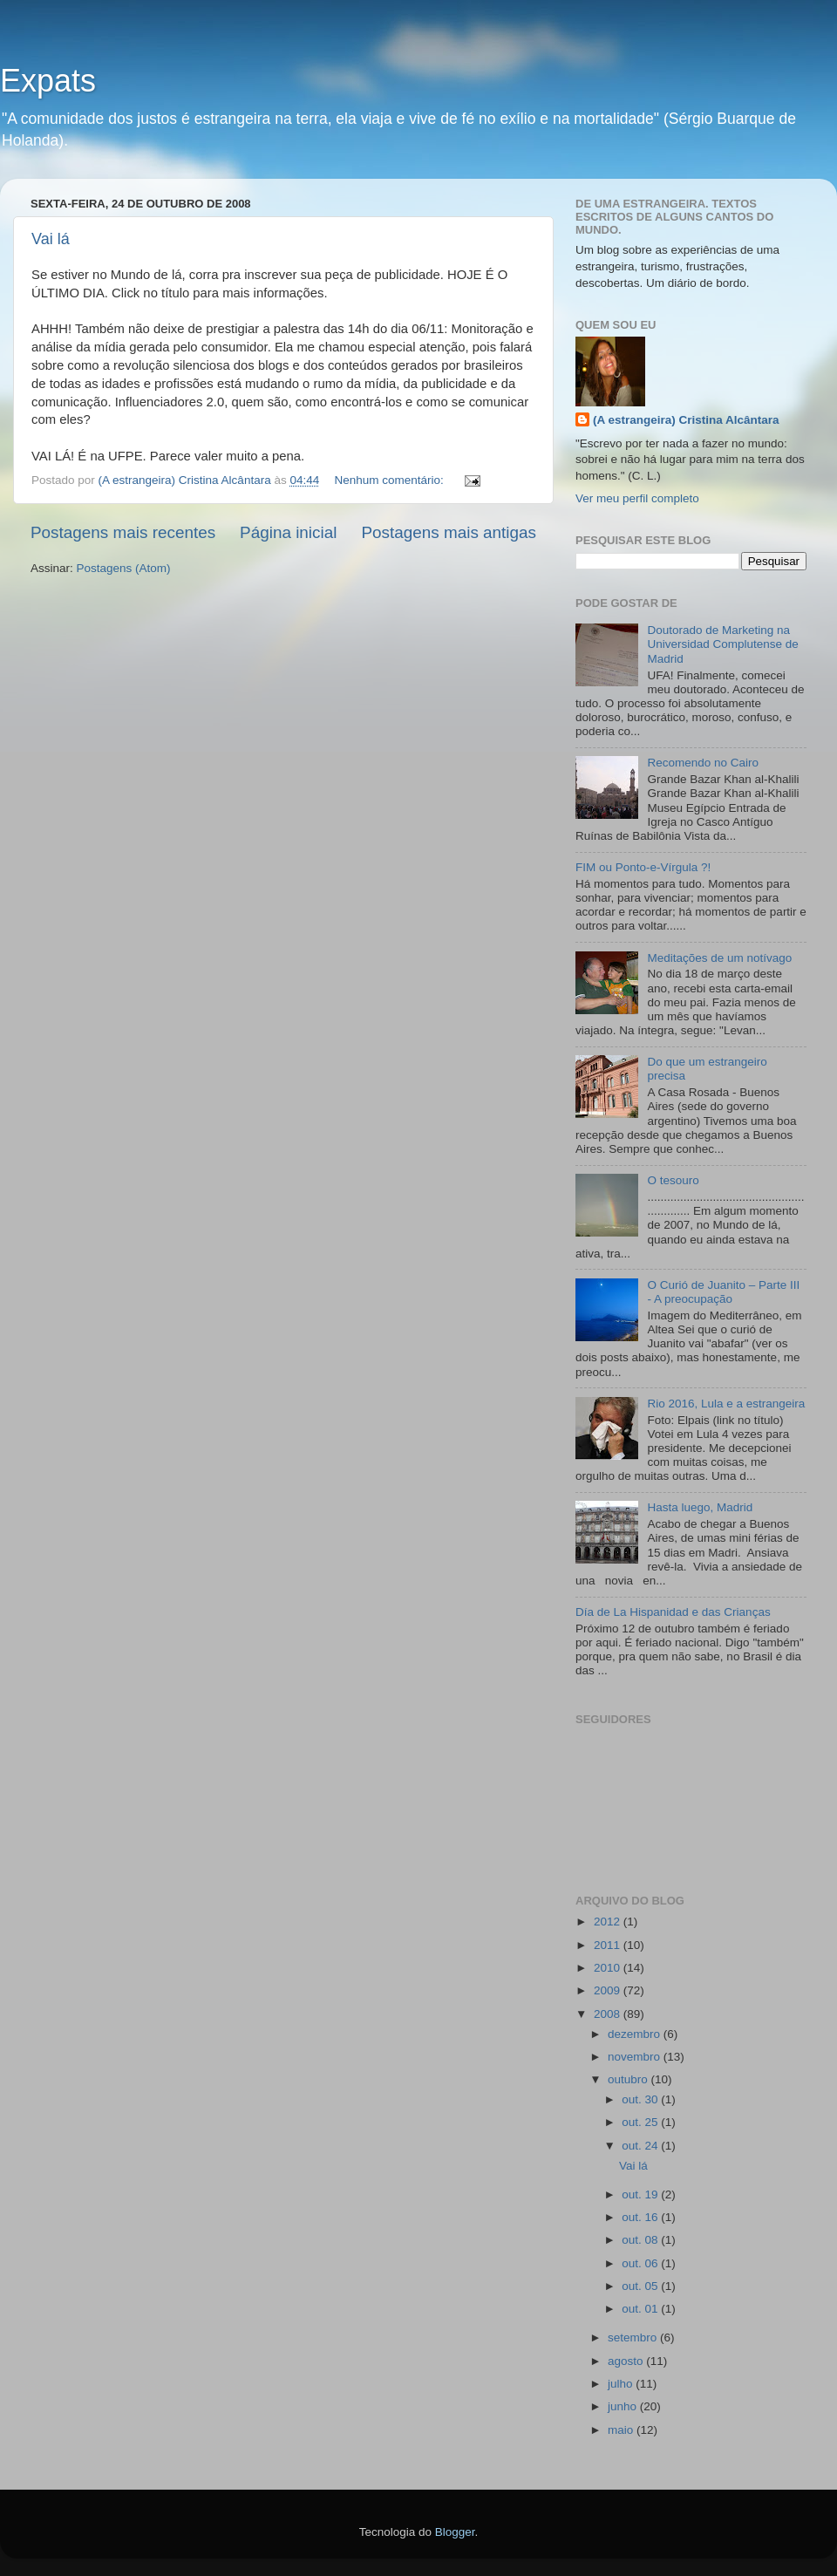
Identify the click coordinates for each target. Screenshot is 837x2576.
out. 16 (641, 2217)
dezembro (635, 2034)
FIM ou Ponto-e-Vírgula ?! (643, 867)
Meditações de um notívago (719, 957)
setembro (634, 2337)
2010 (608, 1967)
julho (622, 2383)
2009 (608, 1990)
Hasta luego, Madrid (699, 1507)
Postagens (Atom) (124, 568)
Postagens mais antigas (448, 532)
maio (622, 2429)
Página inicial (288, 532)
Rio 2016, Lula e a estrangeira (726, 1403)
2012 (608, 1921)
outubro (629, 2079)
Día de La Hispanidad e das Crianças (673, 1612)
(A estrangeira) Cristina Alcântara (686, 419)
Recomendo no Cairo (703, 762)
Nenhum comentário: (391, 480)
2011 (608, 1945)
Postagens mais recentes (123, 532)
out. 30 (641, 2099)
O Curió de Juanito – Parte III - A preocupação (723, 1291)
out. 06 (641, 2263)
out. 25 (641, 2122)
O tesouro (672, 1180)
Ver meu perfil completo (637, 498)
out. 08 (641, 2239)
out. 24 (641, 2145)
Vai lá (50, 239)
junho (624, 2406)
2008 (608, 2014)
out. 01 (641, 2308)
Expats (48, 81)
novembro (635, 2056)
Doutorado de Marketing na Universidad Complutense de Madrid (722, 644)
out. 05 (641, 2286)
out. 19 (641, 2194)
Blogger (455, 2532)
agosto (627, 2361)
